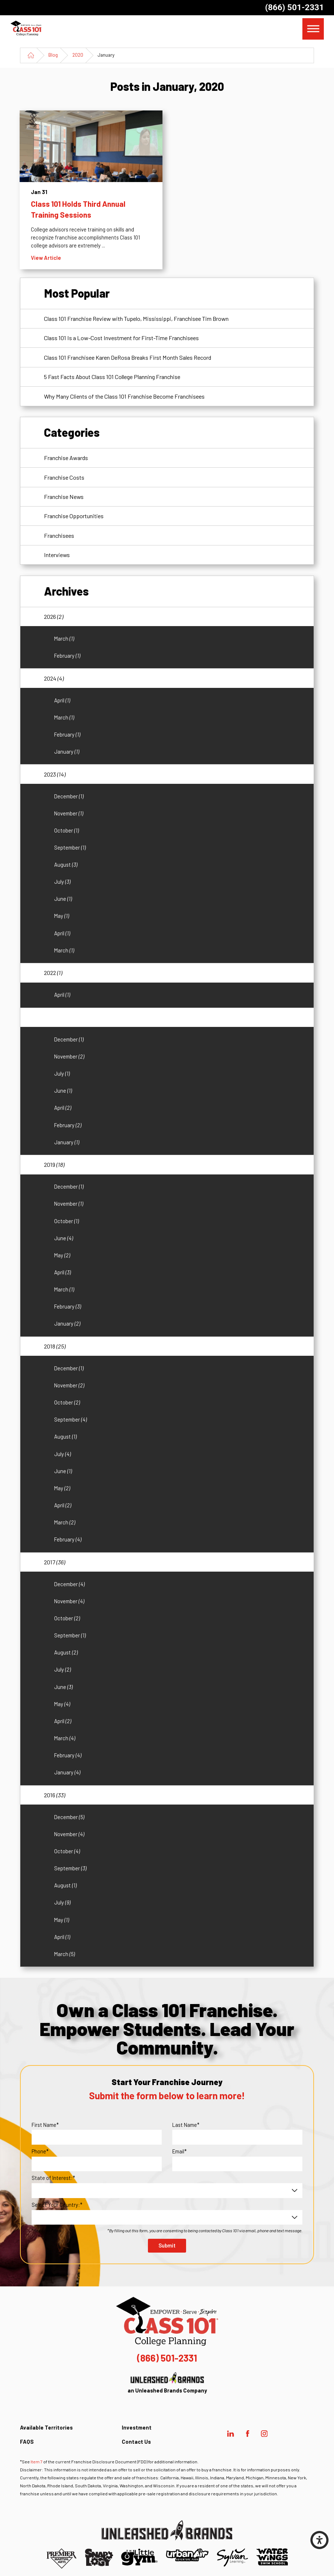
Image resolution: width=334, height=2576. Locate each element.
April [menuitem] (62, 700)
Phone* (40, 2151)
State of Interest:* (53, 2177)
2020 (77, 55)
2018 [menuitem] (54, 1346)
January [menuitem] (66, 751)
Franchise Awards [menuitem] (66, 457)
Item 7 (37, 2461)
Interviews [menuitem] (57, 554)
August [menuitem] (65, 864)
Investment (137, 2427)
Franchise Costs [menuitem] (64, 477)
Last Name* (186, 2124)
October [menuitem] (66, 830)
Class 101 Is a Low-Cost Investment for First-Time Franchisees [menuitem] (121, 337)
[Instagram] (264, 2433)
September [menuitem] (70, 847)
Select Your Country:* (57, 2204)
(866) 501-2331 (294, 7)
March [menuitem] (64, 638)
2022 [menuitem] (53, 972)
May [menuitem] (61, 915)
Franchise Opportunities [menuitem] (74, 515)
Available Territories (46, 2427)
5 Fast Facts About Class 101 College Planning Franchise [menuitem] (112, 376)
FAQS (27, 2441)
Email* (179, 2151)
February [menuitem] (67, 655)
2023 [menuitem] (54, 774)
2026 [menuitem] (53, 616)
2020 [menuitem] (55, 1017)
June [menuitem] (63, 898)
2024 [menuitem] (54, 678)
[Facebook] (247, 2433)
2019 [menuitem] (54, 1164)
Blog (53, 55)
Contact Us (136, 2441)
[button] (319, 2540)
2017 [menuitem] (54, 1562)
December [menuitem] (69, 796)
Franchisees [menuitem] (59, 535)
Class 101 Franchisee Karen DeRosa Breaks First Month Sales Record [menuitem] (127, 357)
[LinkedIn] (230, 2433)
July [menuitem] (62, 881)
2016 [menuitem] (54, 1794)
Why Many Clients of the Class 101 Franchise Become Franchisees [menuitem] (124, 396)
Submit (167, 2245)
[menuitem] (173, 2430)
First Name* (45, 2124)
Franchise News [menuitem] (64, 496)
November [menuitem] (68, 813)
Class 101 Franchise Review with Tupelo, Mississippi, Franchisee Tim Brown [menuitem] (136, 318)
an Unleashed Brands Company (167, 2383)
